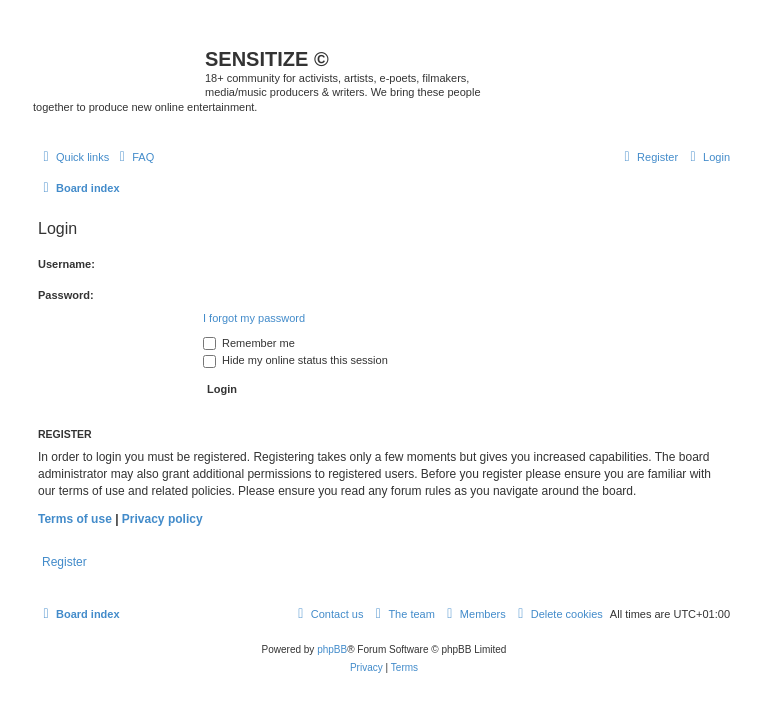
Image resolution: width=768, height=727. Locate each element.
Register (64, 562)
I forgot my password (254, 318)
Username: (66, 264)
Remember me (249, 343)
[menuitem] (134, 157)
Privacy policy (162, 519)
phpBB (332, 649)
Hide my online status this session (295, 360)
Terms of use (75, 519)
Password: (66, 295)
